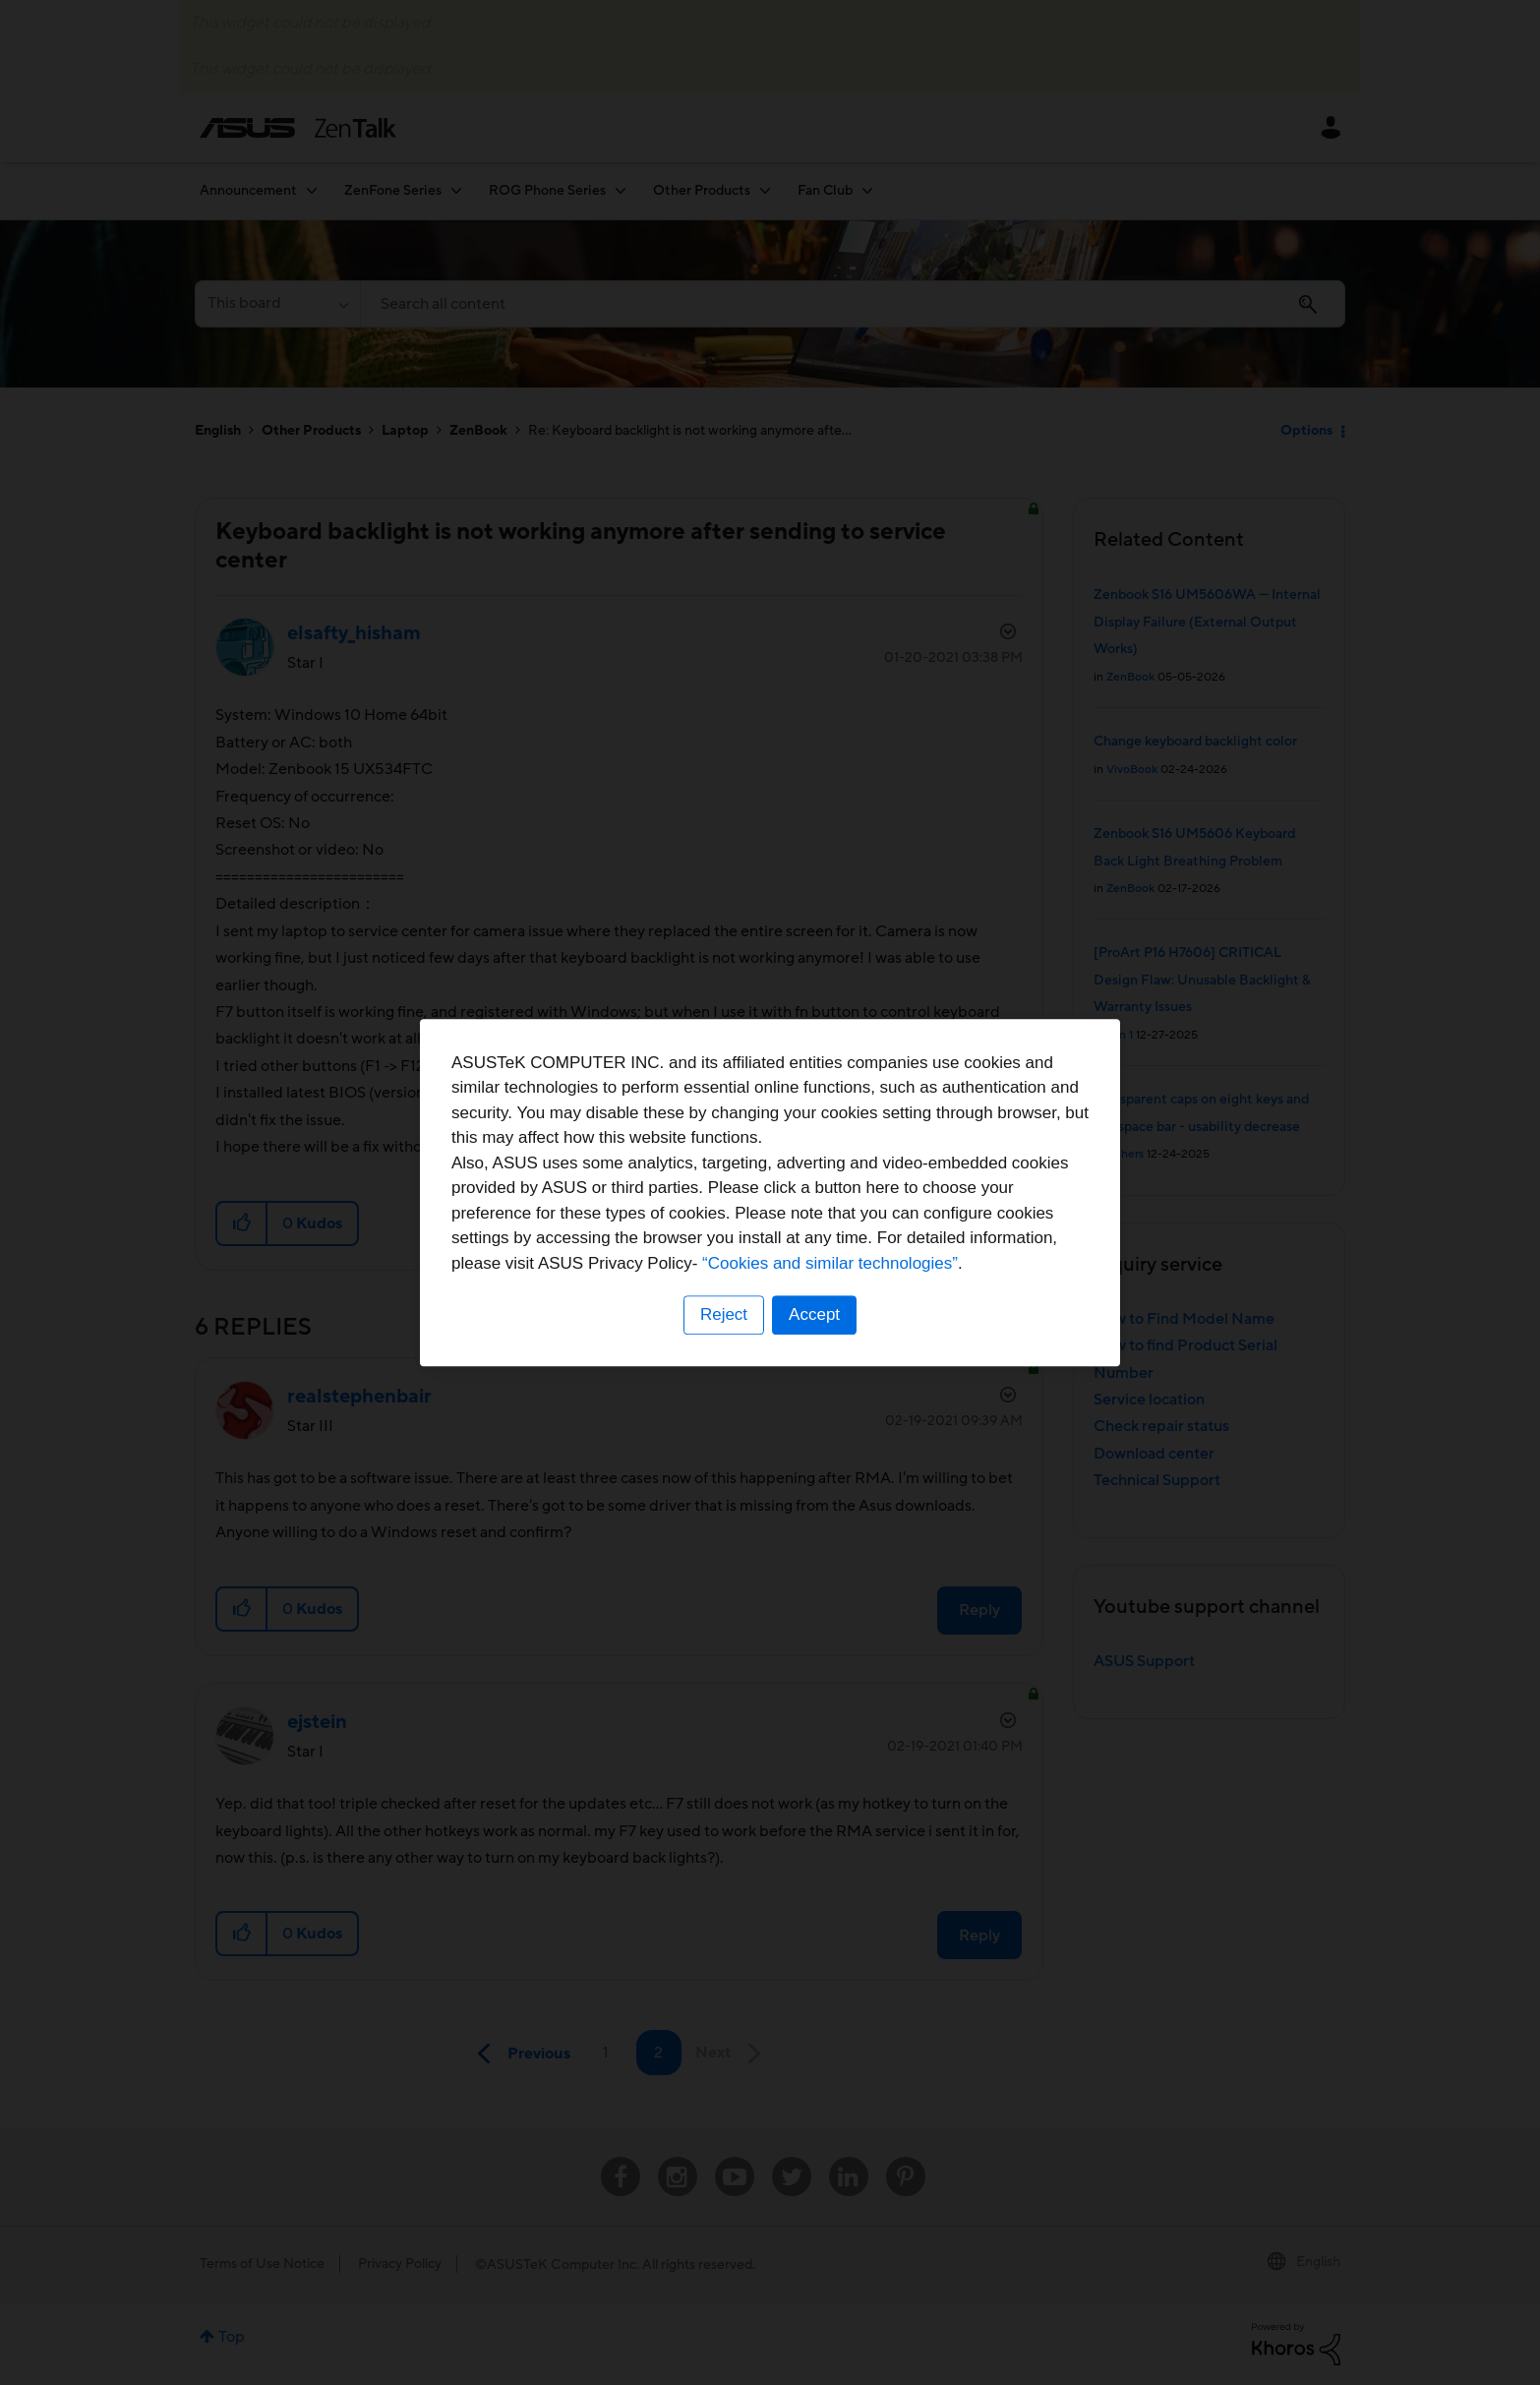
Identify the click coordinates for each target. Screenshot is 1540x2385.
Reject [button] (723, 1314)
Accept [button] (814, 1314)
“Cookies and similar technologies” (830, 1263)
